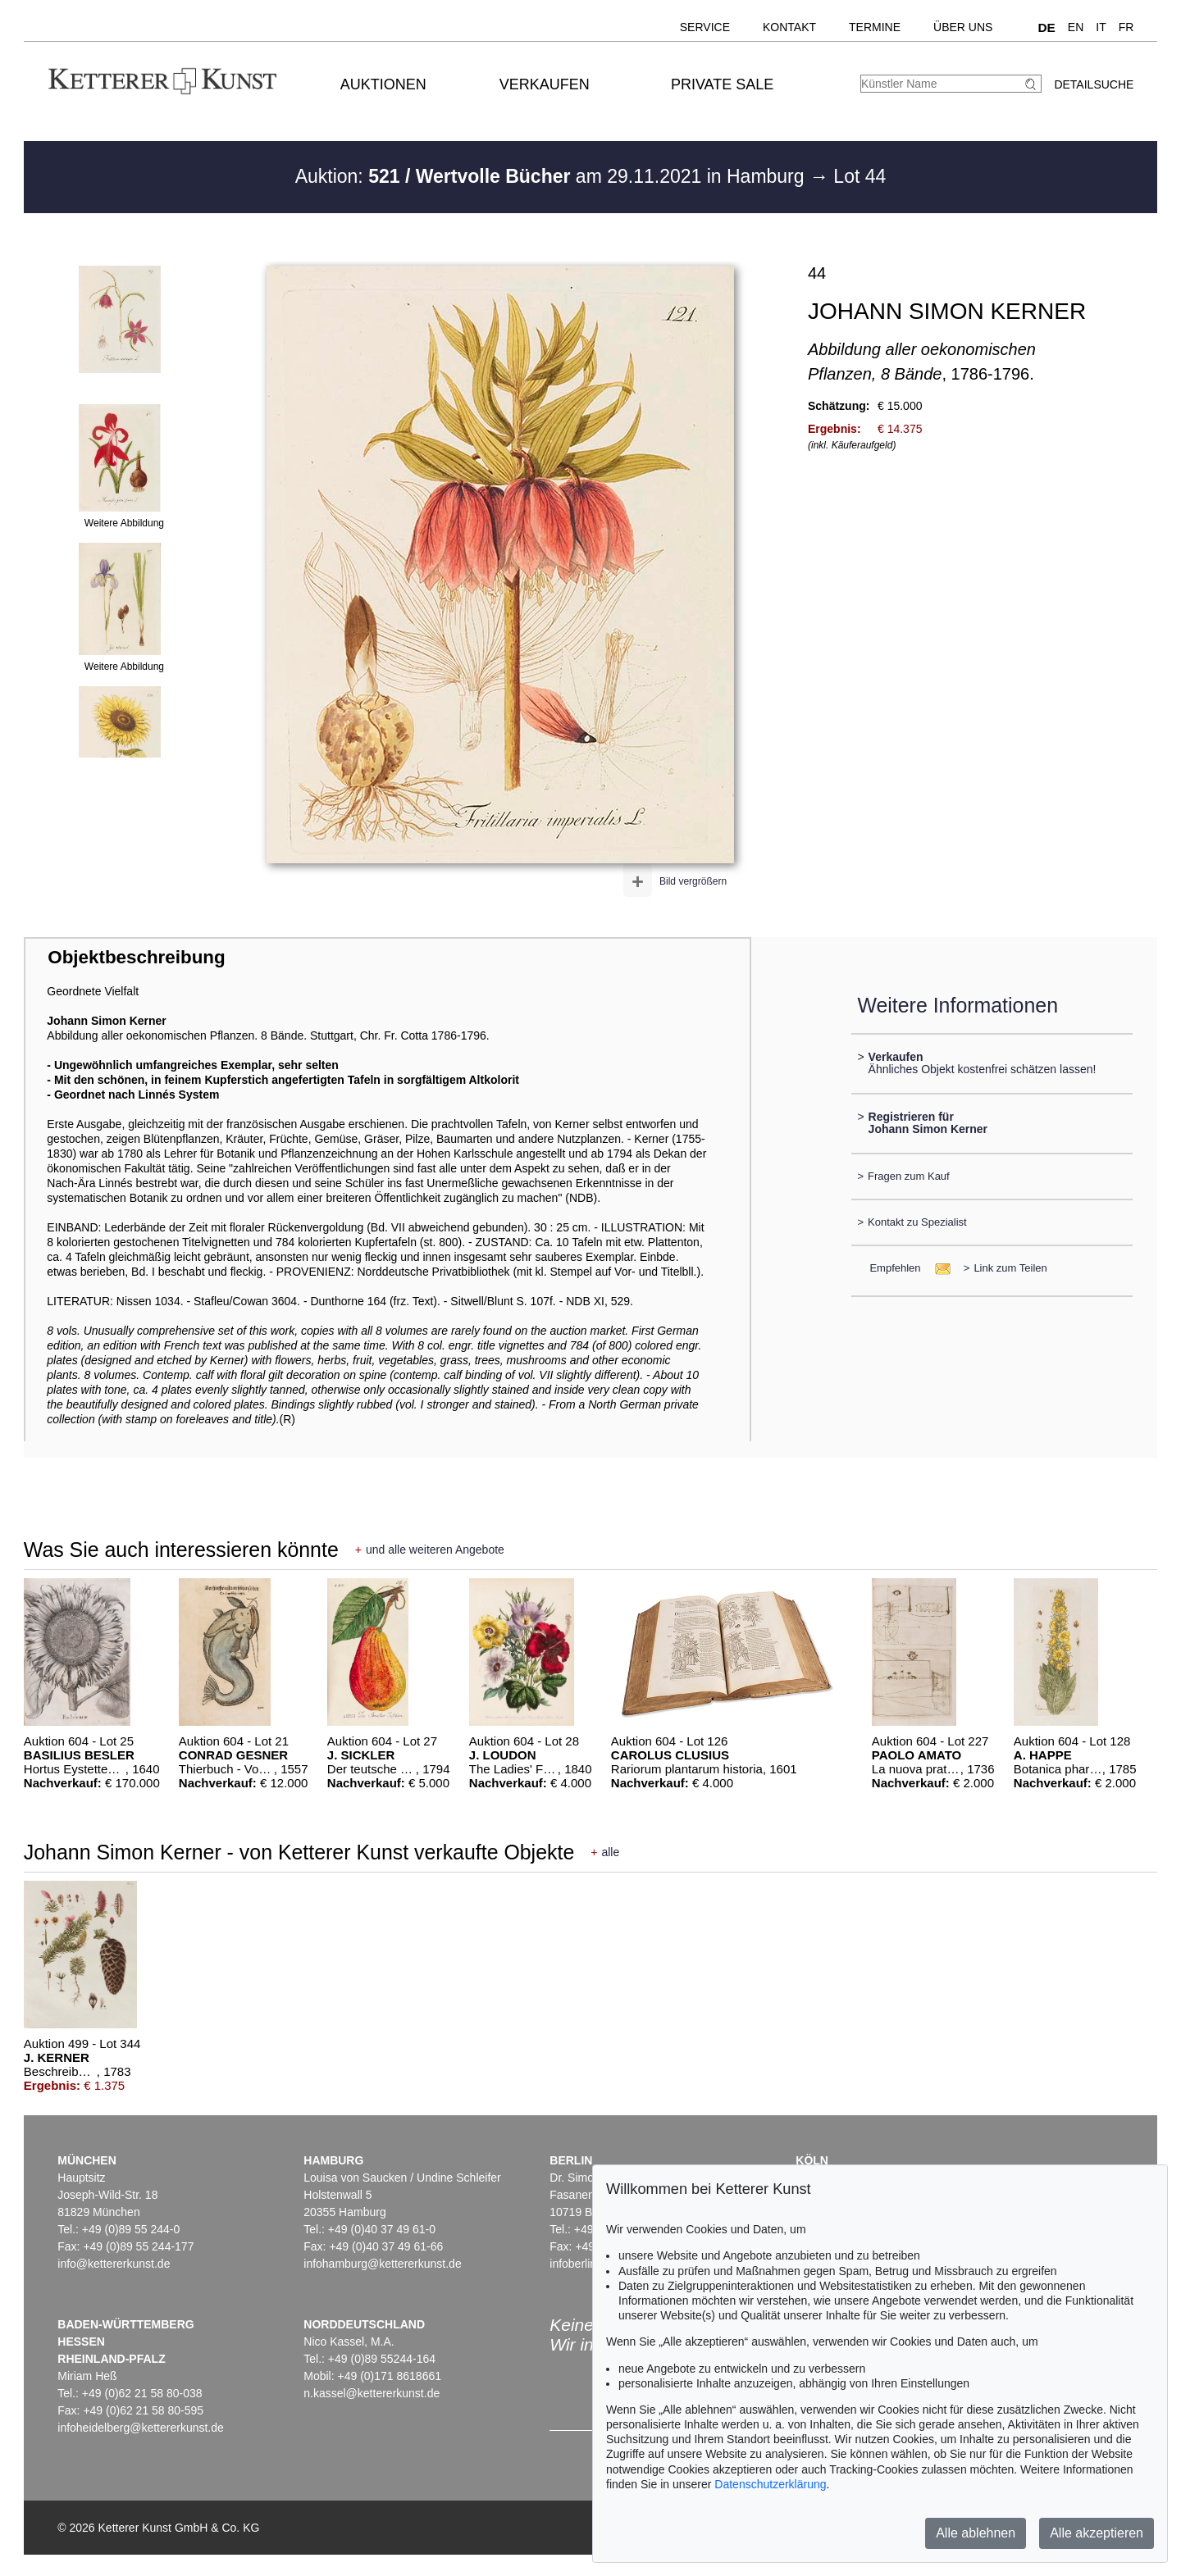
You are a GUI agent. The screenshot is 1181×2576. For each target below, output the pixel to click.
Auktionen (383, 84)
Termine (875, 27)
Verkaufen (544, 84)
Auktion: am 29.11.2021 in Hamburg (552, 176)
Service (705, 27)
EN (1075, 27)
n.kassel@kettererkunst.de (371, 2393)
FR (1126, 27)
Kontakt (789, 27)
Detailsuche (1093, 84)
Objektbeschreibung (136, 957)
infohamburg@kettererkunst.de (382, 2263)
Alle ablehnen (975, 2533)
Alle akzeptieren (1096, 2533)
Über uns (962, 27)
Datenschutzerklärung (770, 2484)
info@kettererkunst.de (113, 2263)
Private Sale (722, 84)
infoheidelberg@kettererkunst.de (140, 2427)
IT (1101, 27)
